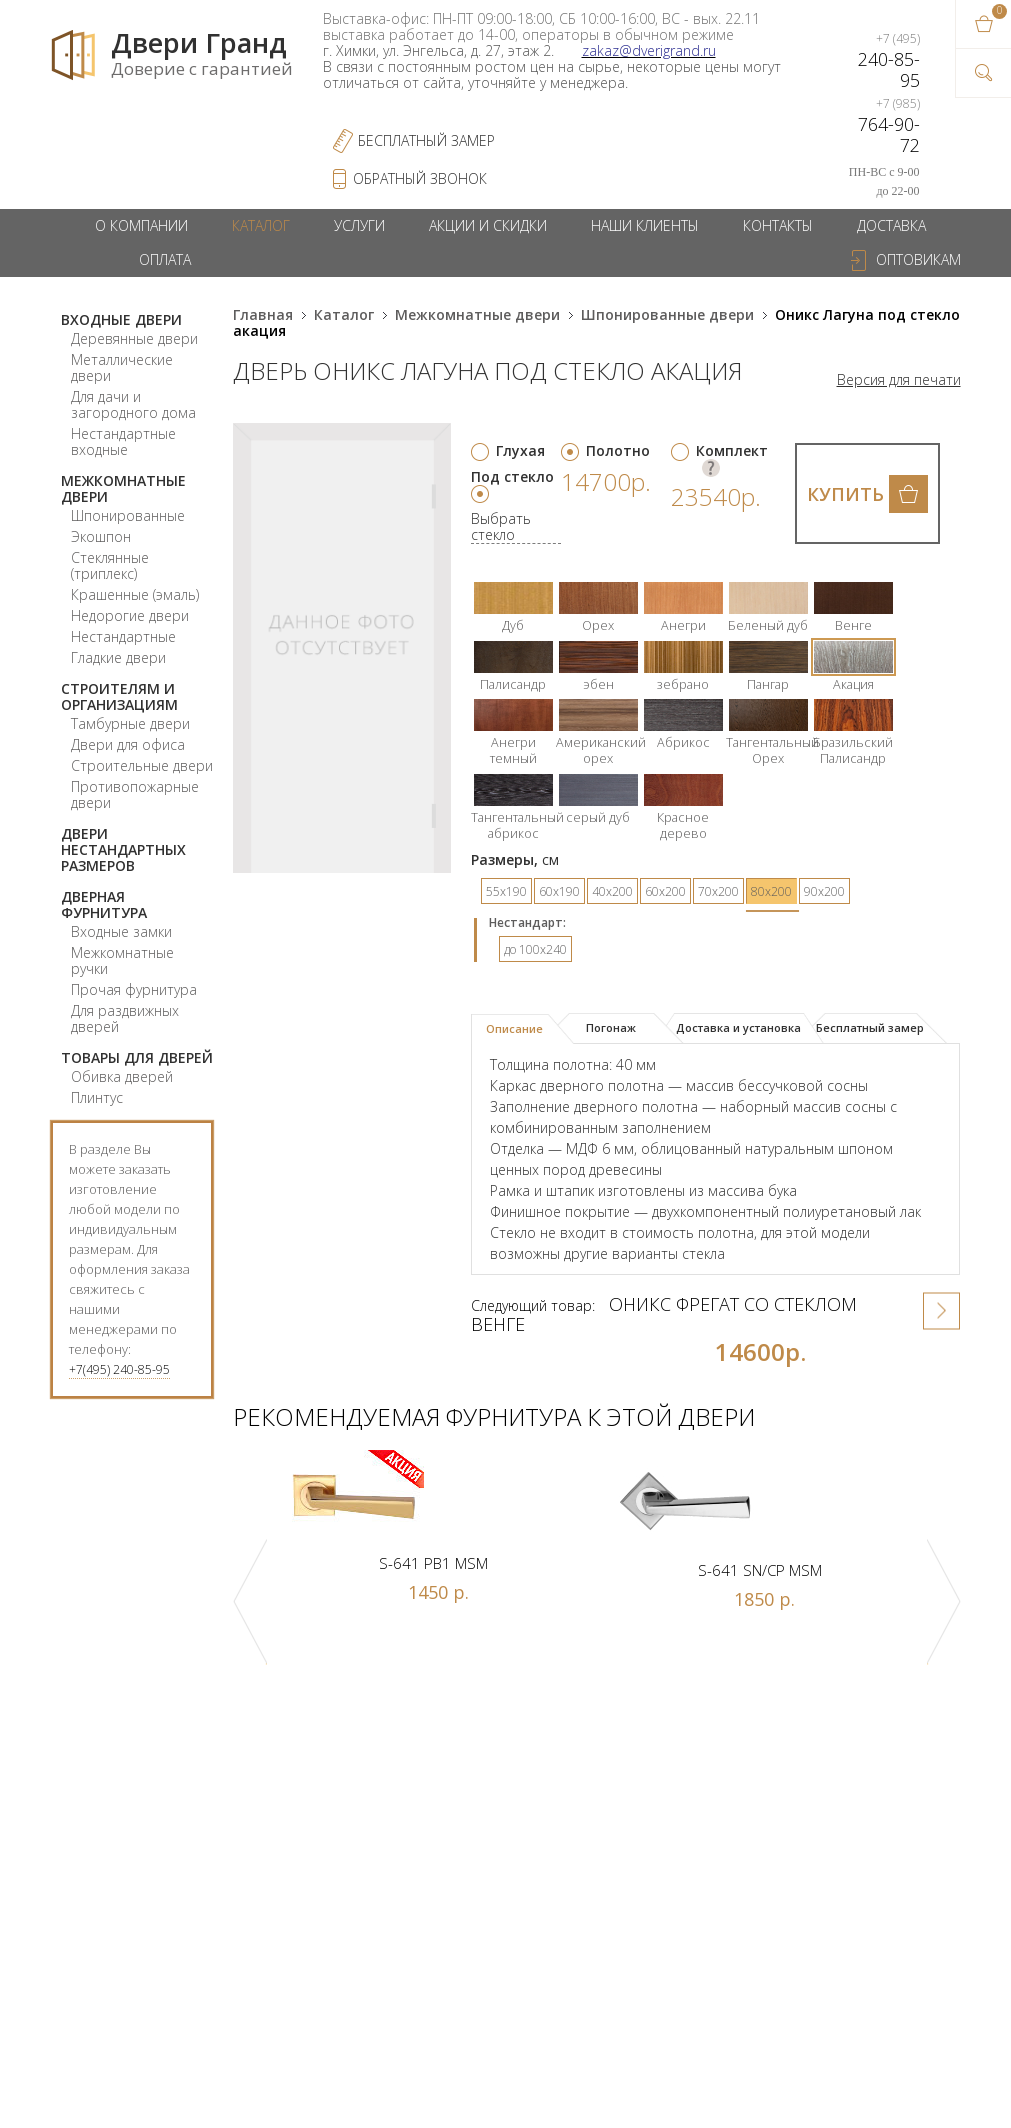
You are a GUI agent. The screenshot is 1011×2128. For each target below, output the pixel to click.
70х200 (718, 891)
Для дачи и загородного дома (133, 404)
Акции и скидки (488, 225)
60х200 (665, 891)
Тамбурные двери (130, 723)
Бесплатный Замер (426, 140)
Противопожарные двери (135, 794)
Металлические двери (122, 367)
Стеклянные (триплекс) (110, 565)
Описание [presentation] (514, 1028)
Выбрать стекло (501, 527)
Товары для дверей (137, 1057)
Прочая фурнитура (134, 989)
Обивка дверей (122, 1076)
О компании (141, 225)
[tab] (522, 1029)
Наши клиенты (645, 225)
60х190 (559, 891)
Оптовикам (918, 259)
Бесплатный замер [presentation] (870, 1027)
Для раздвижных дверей (125, 1018)
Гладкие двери (118, 657)
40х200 (612, 891)
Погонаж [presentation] (611, 1027)
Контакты (778, 225)
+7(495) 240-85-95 (119, 1369)
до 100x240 (535, 949)
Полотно (618, 450)
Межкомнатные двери (123, 488)
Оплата (165, 259)
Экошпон (101, 536)
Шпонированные (128, 515)
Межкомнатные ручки (122, 960)
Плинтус (97, 1097)
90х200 (824, 891)
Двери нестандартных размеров (123, 849)
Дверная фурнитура (104, 904)
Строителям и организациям (119, 696)
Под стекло (512, 476)
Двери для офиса (128, 744)
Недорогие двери (130, 615)
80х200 (771, 891)
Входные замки (121, 931)
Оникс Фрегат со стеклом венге (664, 1314)
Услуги (359, 225)
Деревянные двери (134, 338)
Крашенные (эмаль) (135, 594)
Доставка (891, 225)
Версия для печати (899, 380)
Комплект (732, 450)
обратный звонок (420, 178)
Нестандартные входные (123, 441)
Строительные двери (142, 765)
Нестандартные (123, 636)
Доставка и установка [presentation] (738, 1027)
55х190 (506, 891)
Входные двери (121, 319)
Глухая (520, 450)
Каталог (261, 225)
